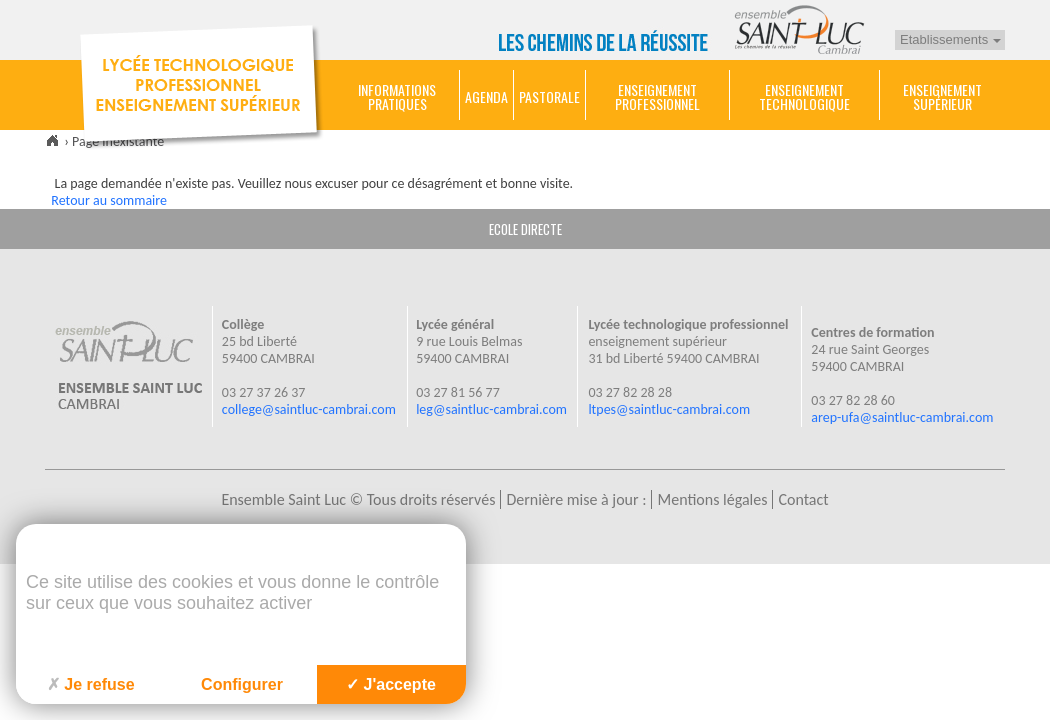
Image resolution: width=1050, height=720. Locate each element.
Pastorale (549, 97)
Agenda (486, 97)
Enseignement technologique (804, 97)
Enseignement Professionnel (657, 97)
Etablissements (950, 39)
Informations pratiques (397, 97)
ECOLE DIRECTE (525, 229)
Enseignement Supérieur (942, 97)
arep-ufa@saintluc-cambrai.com (902, 417)
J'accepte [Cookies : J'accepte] (391, 684)
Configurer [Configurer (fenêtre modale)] (242, 684)
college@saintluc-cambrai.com (309, 409)
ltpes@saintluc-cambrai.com (669, 409)
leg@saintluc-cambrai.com (491, 409)
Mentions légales (712, 499)
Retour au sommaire (109, 200)
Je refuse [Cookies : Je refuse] (90, 684)
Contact (803, 499)
